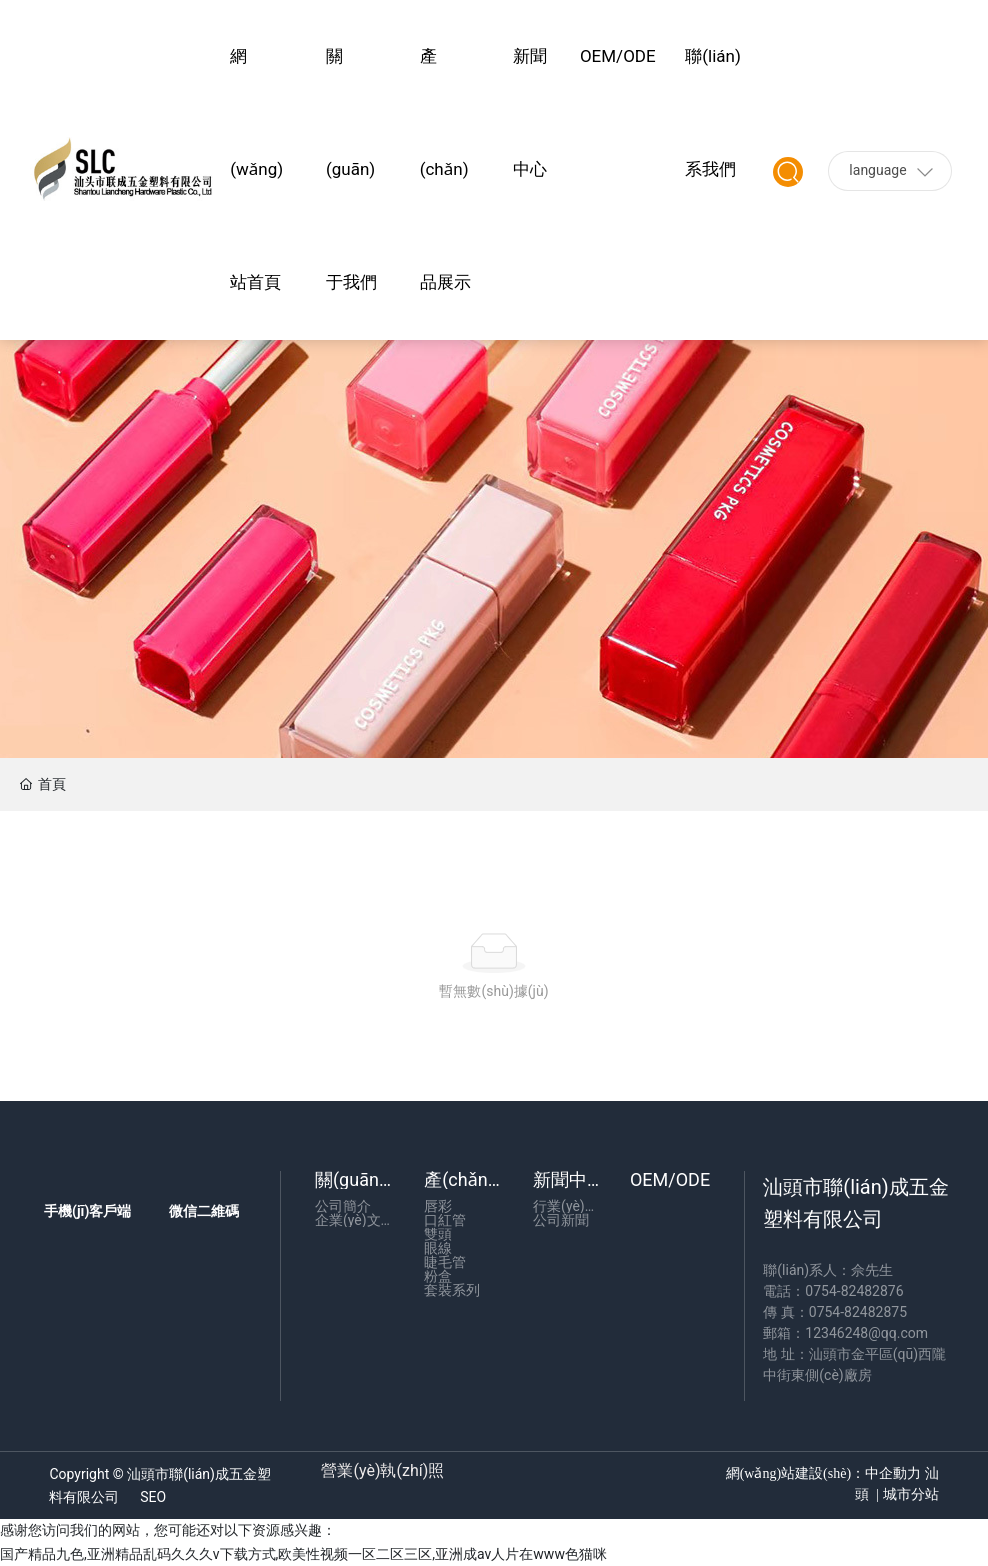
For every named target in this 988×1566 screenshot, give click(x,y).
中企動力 (893, 1473)
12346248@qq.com (866, 1333)
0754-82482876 (854, 1291)
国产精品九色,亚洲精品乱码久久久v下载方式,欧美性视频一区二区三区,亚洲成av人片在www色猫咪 (303, 1554)
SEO (153, 1497)
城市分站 (909, 1494)
